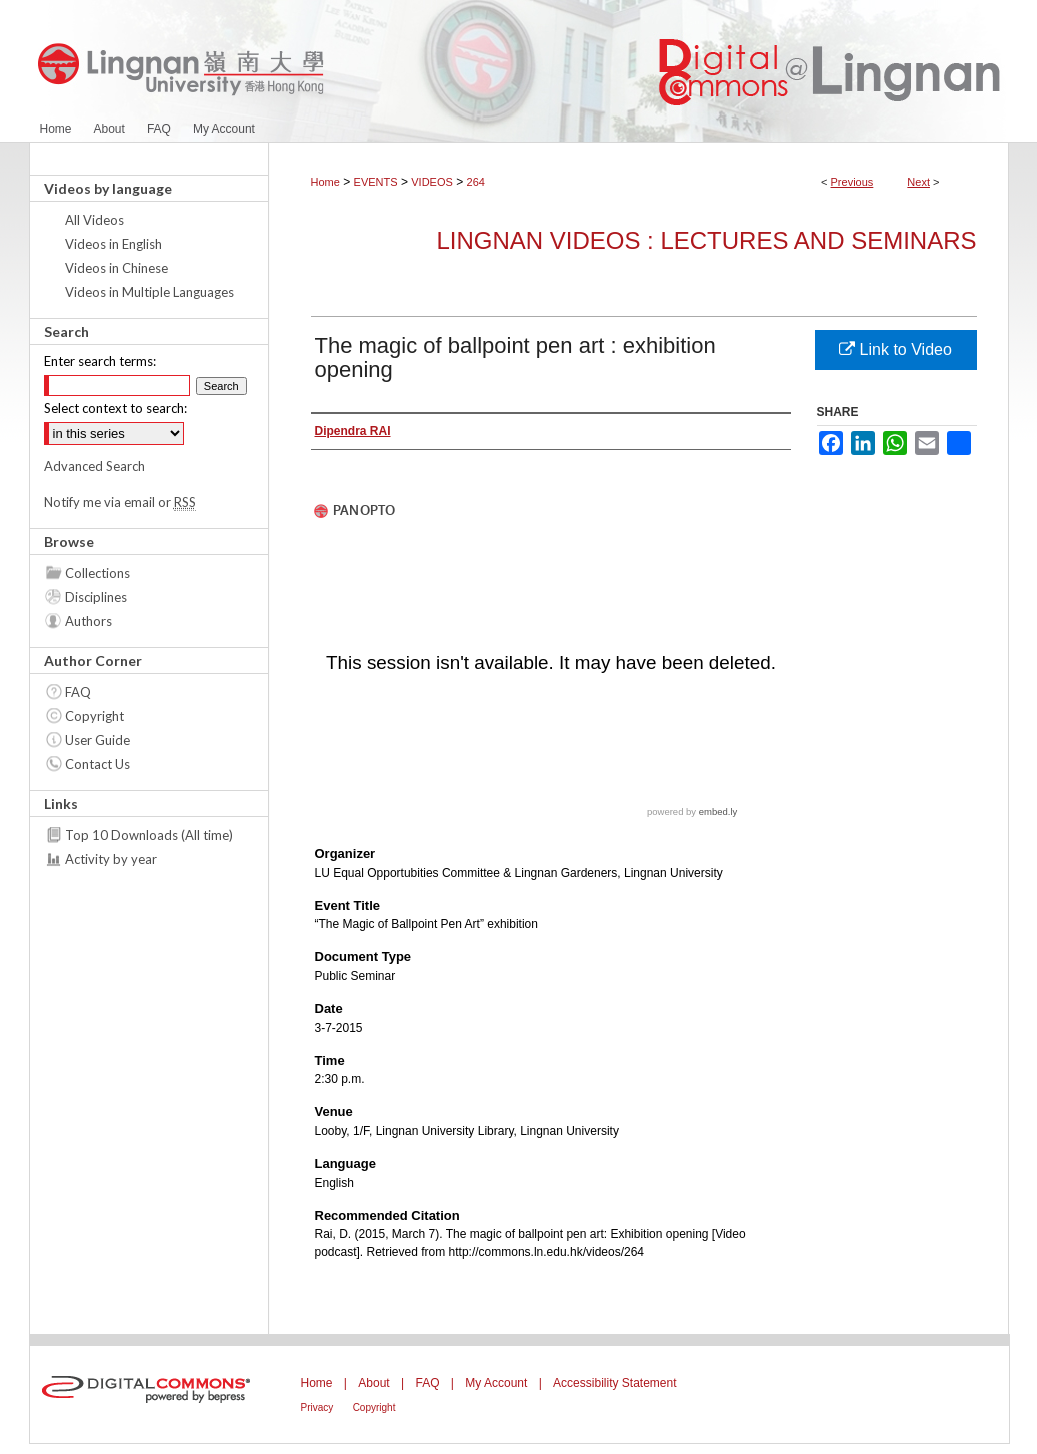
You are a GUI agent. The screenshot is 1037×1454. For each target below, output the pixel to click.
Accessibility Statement (614, 1383)
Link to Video (895, 349)
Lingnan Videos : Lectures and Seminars (706, 240)
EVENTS (376, 182)
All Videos (94, 220)
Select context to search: (115, 408)
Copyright (94, 716)
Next (918, 182)
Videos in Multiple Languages (149, 292)
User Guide (97, 740)
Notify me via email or (120, 502)
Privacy (317, 1407)
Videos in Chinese (116, 268)
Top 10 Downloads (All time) (149, 835)
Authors (88, 621)
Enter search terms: (100, 361)
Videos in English (113, 244)
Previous (852, 182)
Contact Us (97, 764)
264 (476, 182)
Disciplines (96, 597)
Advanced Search (94, 466)
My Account (496, 1383)
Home (325, 182)
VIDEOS (432, 182)
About (373, 1383)
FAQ (78, 692)
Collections (97, 573)
